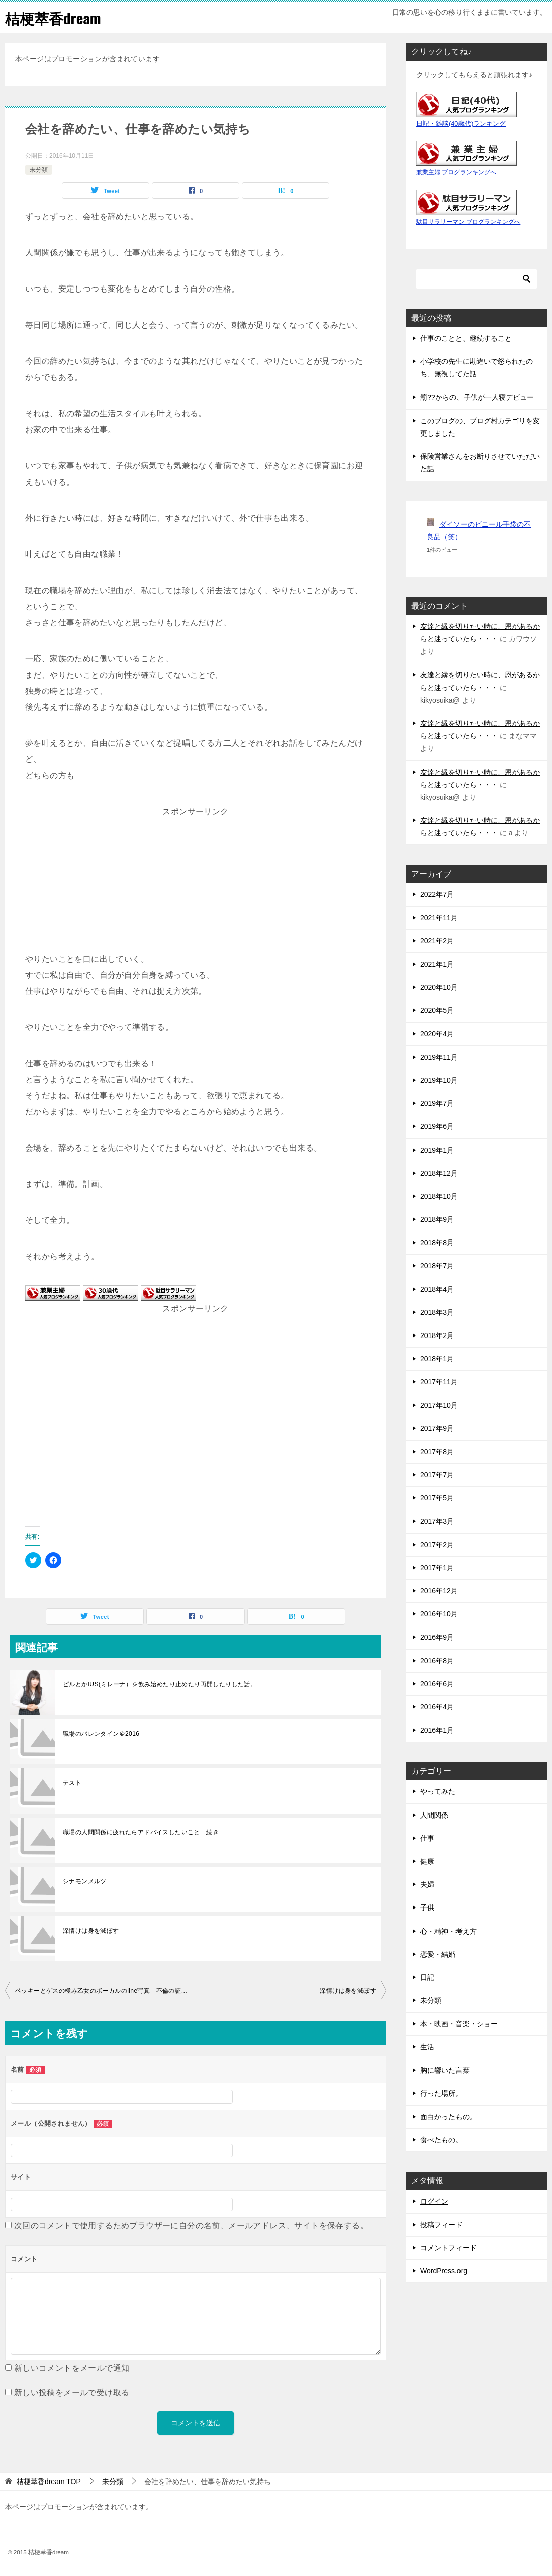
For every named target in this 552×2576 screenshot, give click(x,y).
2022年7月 (437, 894)
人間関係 (434, 1815)
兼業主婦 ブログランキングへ (456, 172)
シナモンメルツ (85, 1881)
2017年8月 (437, 1452)
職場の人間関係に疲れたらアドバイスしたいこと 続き (141, 1832)
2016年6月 (437, 1684)
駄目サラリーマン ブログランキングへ (468, 221)
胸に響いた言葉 (445, 2070)
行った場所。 (441, 2093)
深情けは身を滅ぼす (91, 1930)
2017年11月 (439, 1382)
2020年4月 (437, 1034)
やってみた (437, 1791)
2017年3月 (437, 1521)
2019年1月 (437, 1150)
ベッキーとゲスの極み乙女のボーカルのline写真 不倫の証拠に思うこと (105, 1990)
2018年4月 (437, 1289)
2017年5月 (437, 1498)
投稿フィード (441, 2225)
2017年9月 (437, 1428)
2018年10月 (439, 1196)
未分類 (39, 169)
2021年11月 (439, 918)
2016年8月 (437, 1661)
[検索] (476, 279)
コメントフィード (448, 2248)
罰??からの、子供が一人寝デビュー (477, 397)
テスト (72, 1782)
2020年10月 (439, 987)
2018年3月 (437, 1312)
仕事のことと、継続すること (466, 338)
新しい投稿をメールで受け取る (72, 2392)
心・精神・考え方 (448, 1931)
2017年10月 (439, 1405)
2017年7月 (437, 1475)
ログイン (434, 2201)
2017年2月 (437, 1545)
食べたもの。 (441, 2140)
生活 (427, 2047)
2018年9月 (437, 1219)
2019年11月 (439, 1057)
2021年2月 (437, 941)
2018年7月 (437, 1266)
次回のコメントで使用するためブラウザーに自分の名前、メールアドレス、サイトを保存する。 (191, 2225)
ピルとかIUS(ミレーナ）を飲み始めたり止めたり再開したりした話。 (159, 1684)
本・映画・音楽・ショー (459, 2024)
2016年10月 (439, 1614)
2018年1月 (437, 1359)
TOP (49, 2481)
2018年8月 (437, 1242)
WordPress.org (443, 2271)
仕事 (427, 1838)
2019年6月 (437, 1126)
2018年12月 (439, 1173)
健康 (427, 1861)
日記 (427, 1977)
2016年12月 (439, 1591)
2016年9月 (437, 1637)
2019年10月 (439, 1080)
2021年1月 (437, 964)
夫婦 (427, 1884)
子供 (427, 1907)
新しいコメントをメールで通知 (72, 2368)
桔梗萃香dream (54, 17)
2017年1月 (437, 1568)
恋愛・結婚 (437, 1954)
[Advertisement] (195, 882)
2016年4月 (437, 1707)
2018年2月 (437, 1335)
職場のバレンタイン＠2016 (101, 1733)
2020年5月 (437, 1010)
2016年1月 (437, 1730)
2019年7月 (437, 1103)
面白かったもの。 (448, 2117)
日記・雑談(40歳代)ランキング (461, 123)
